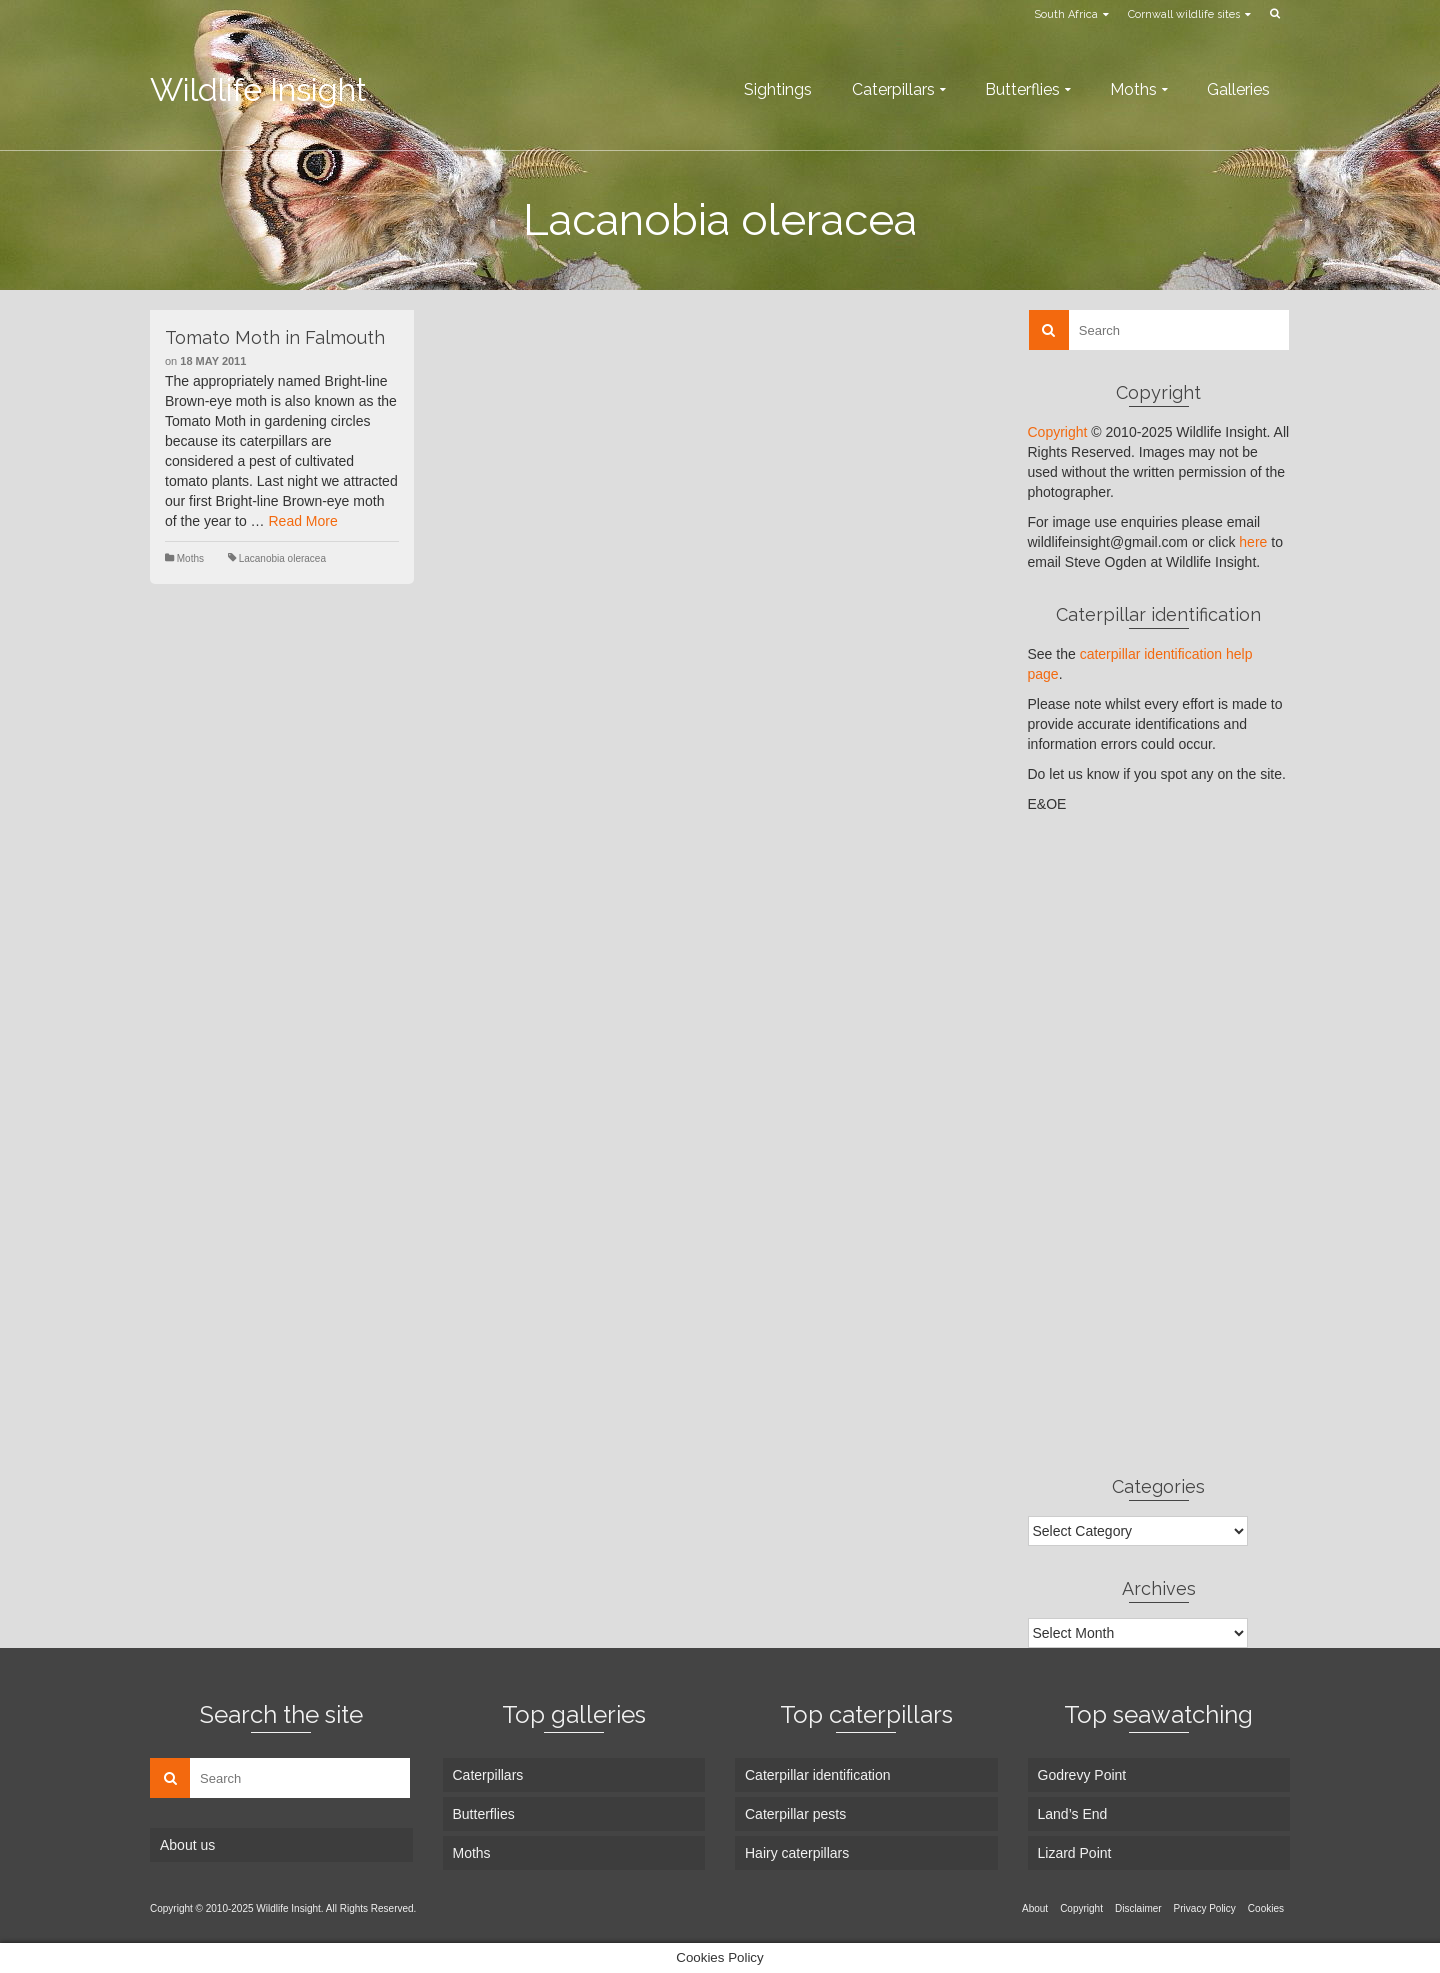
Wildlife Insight (258, 89)
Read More (303, 521)
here (1253, 542)
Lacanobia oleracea (282, 558)
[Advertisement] (1159, 1144)
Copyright (1058, 432)
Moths (190, 558)
